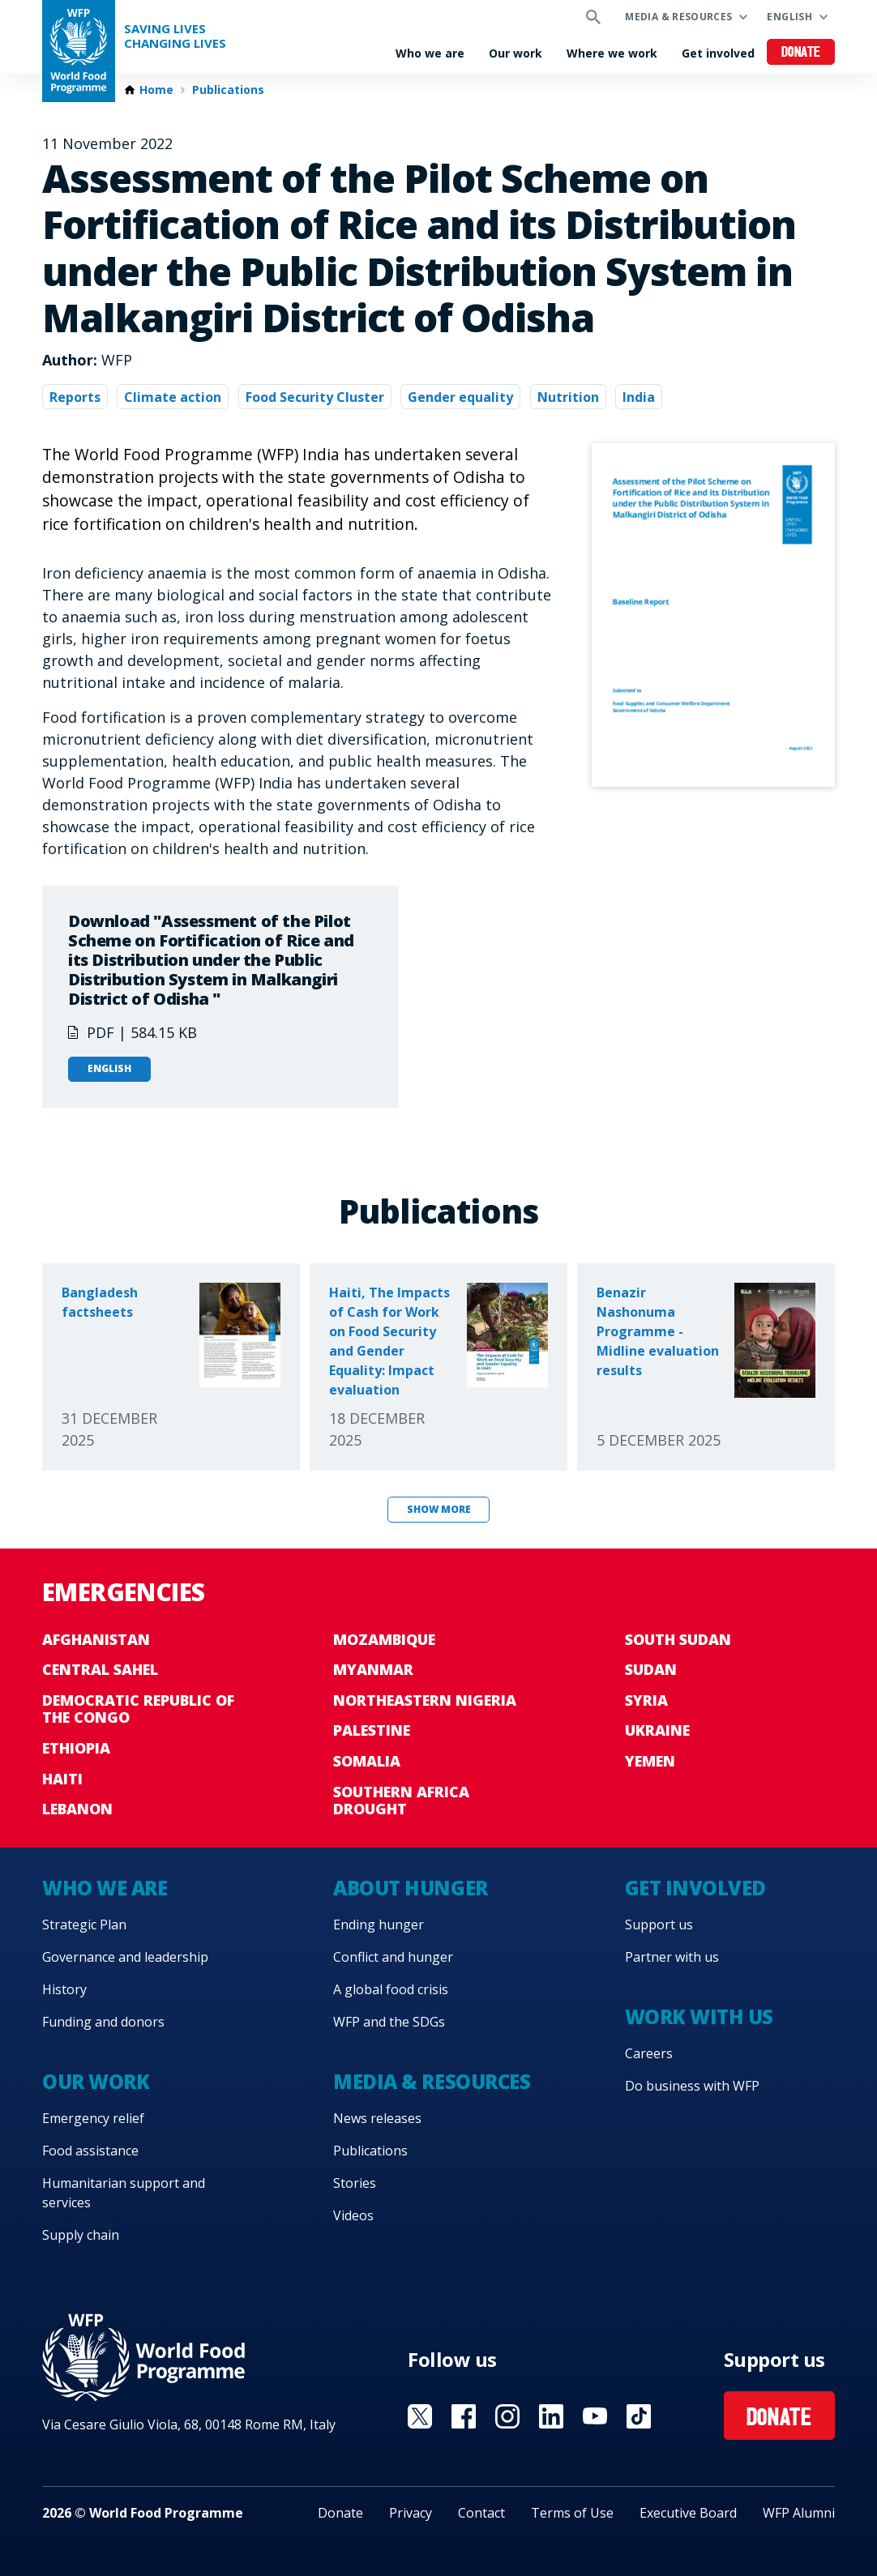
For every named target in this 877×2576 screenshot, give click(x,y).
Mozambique (384, 1639)
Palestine (371, 1730)
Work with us (699, 2016)
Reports (75, 397)
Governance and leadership (125, 1957)
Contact (481, 2513)
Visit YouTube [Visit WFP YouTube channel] (595, 2416)
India (638, 397)
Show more (439, 1509)
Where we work (612, 53)
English (789, 16)
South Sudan (678, 1639)
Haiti (62, 1778)
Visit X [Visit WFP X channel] (420, 2416)
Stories (354, 2183)
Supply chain (80, 2235)
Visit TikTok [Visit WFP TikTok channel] (639, 2416)
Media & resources (678, 16)
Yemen (650, 1761)
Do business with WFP (692, 2086)
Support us (659, 1924)
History (64, 1989)
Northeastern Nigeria (424, 1700)
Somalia (366, 1761)
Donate (801, 53)
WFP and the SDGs (389, 2022)
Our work (515, 53)
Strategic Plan (84, 1924)
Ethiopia (76, 1748)
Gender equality (460, 397)
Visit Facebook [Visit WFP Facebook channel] (463, 2416)
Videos (353, 2215)
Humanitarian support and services (123, 2192)
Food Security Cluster (315, 397)
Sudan (651, 1669)
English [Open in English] (109, 1068)
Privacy (410, 2513)
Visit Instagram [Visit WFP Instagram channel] (507, 2416)
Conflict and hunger (393, 1957)
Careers (649, 2053)
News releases (377, 2118)
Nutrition (568, 397)
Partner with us (672, 1957)
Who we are (430, 53)
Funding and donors (103, 2022)
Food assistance (90, 2150)
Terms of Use (572, 2513)
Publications (228, 90)
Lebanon (77, 1808)
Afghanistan (96, 1639)
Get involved (718, 53)
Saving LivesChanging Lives (175, 36)
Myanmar (373, 1669)
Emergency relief (93, 2118)
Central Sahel (100, 1669)
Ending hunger (378, 1924)
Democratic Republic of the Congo (138, 1709)
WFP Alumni (799, 2513)
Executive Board (688, 2513)
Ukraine (657, 1730)
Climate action (172, 397)
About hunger (410, 1887)
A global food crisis (390, 1989)
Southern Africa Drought (401, 1800)
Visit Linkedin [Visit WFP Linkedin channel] (551, 2416)
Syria (646, 1700)
